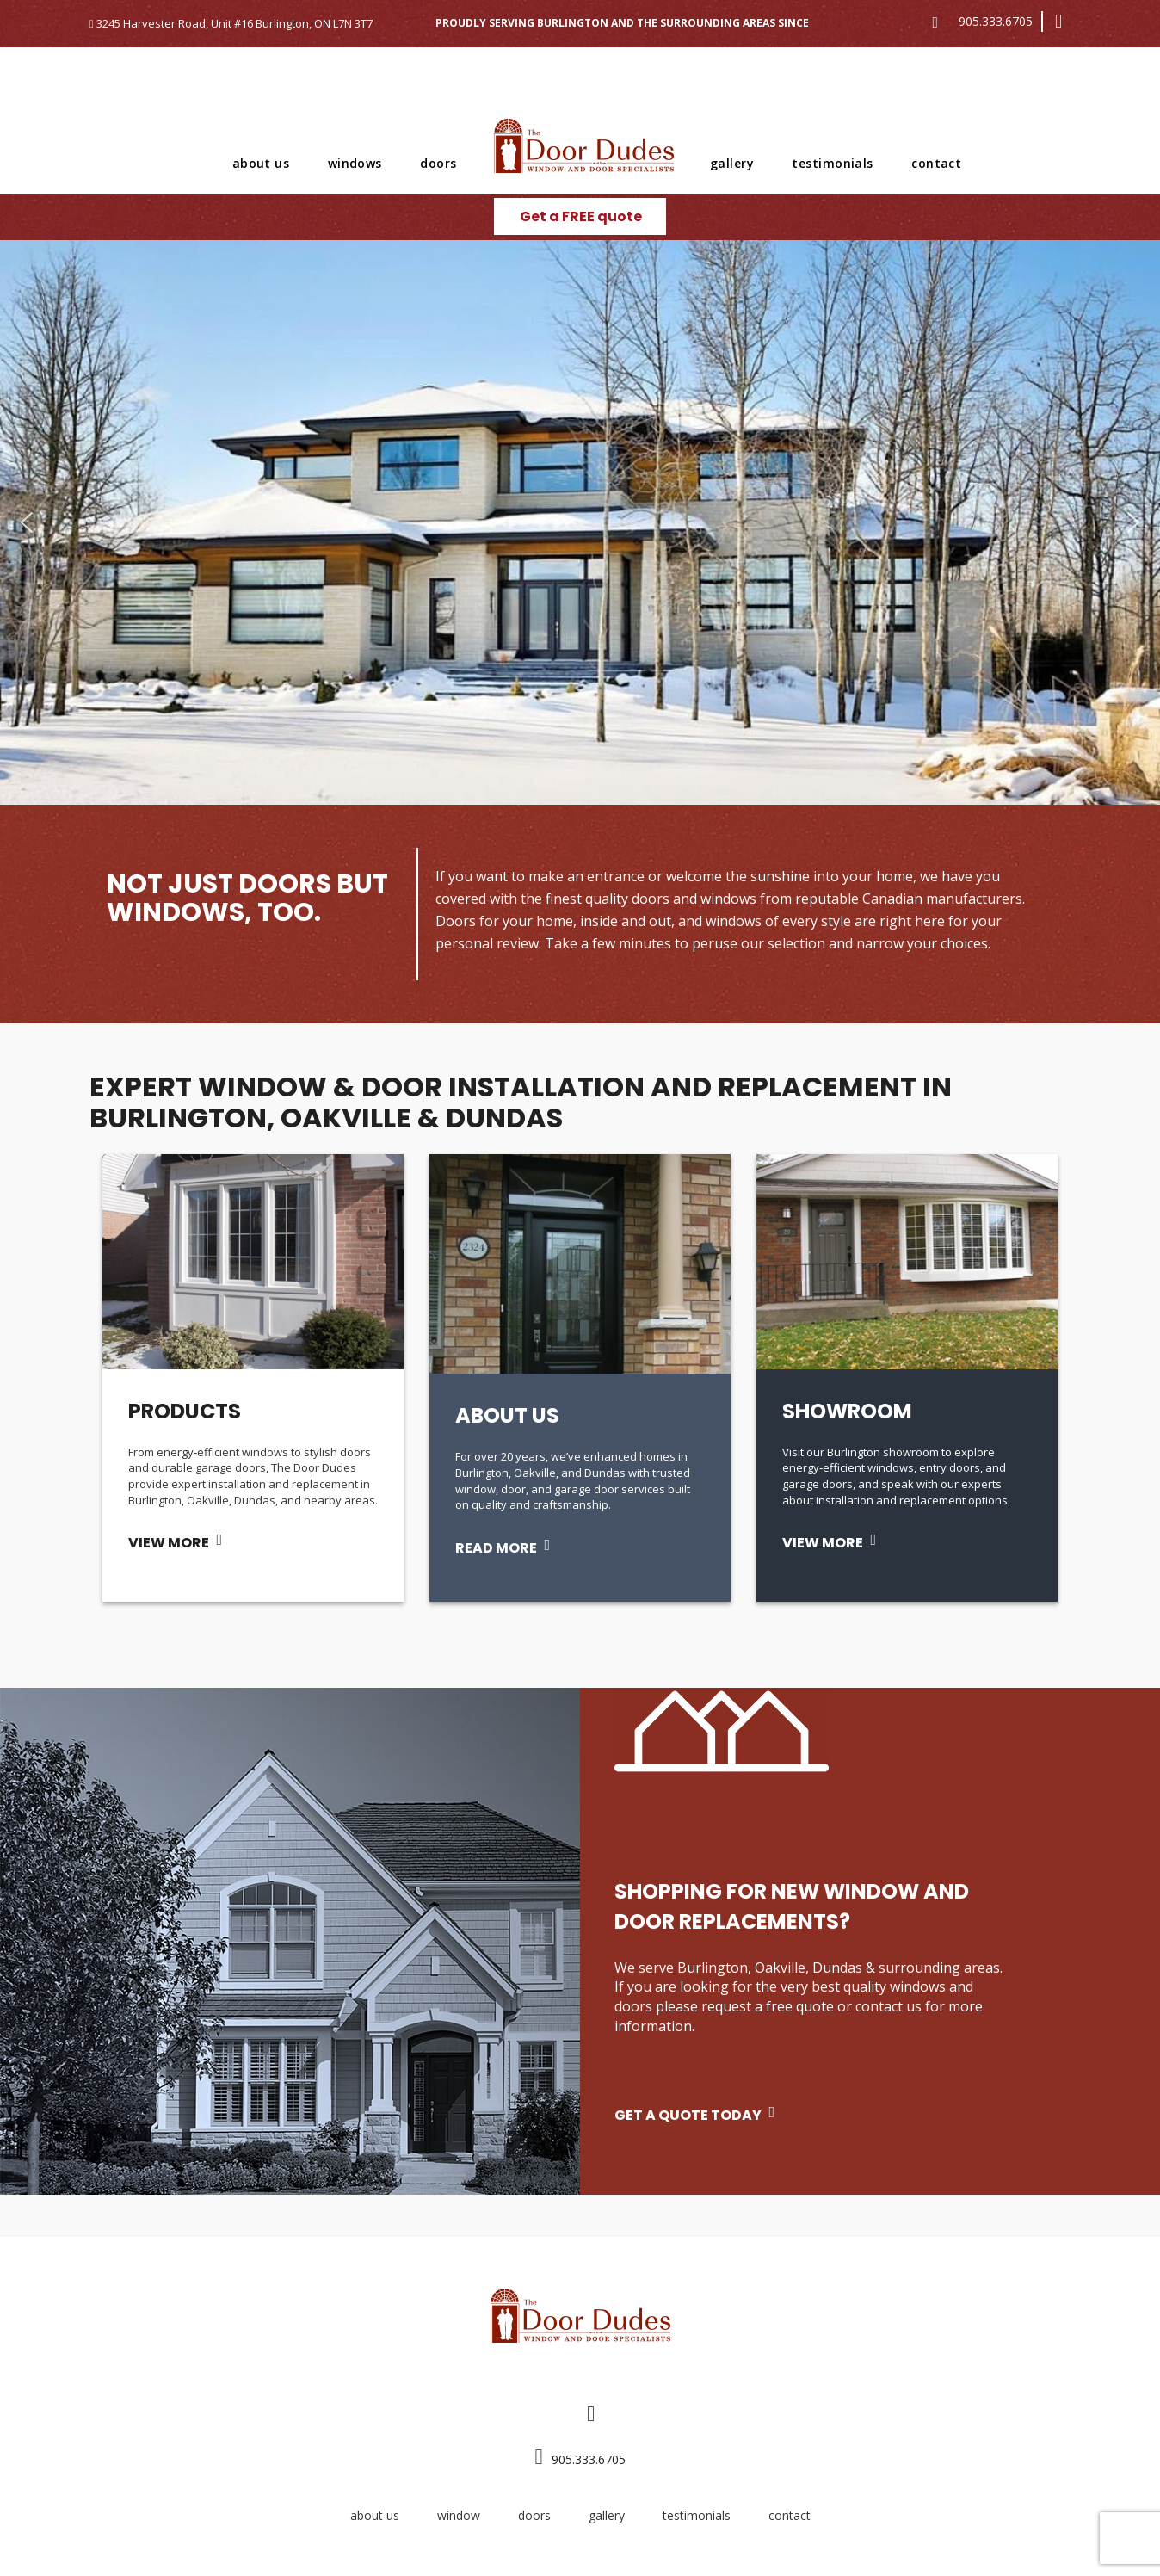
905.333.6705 (996, 21)
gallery (732, 163)
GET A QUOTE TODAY (688, 2115)
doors (438, 163)
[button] (26, 522)
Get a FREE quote (581, 216)
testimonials (832, 163)
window (458, 2515)
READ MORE (496, 1548)
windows (355, 163)
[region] (580, 522)
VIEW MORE (168, 1543)
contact (936, 163)
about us (261, 163)
